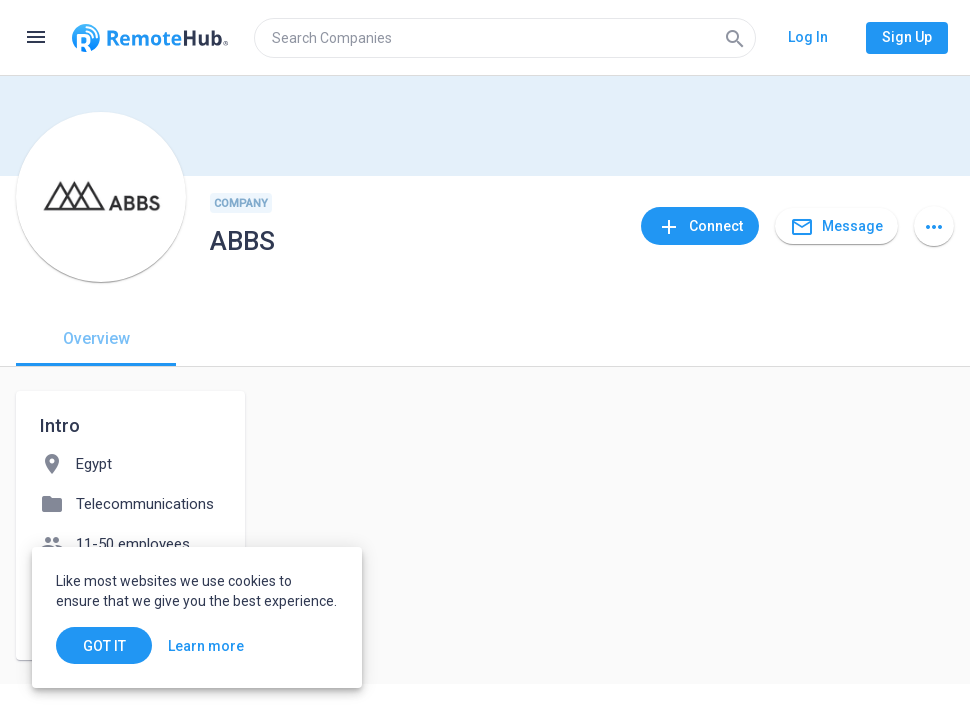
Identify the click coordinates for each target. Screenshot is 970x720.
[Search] (735, 38)
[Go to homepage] (150, 38)
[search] (505, 38)
